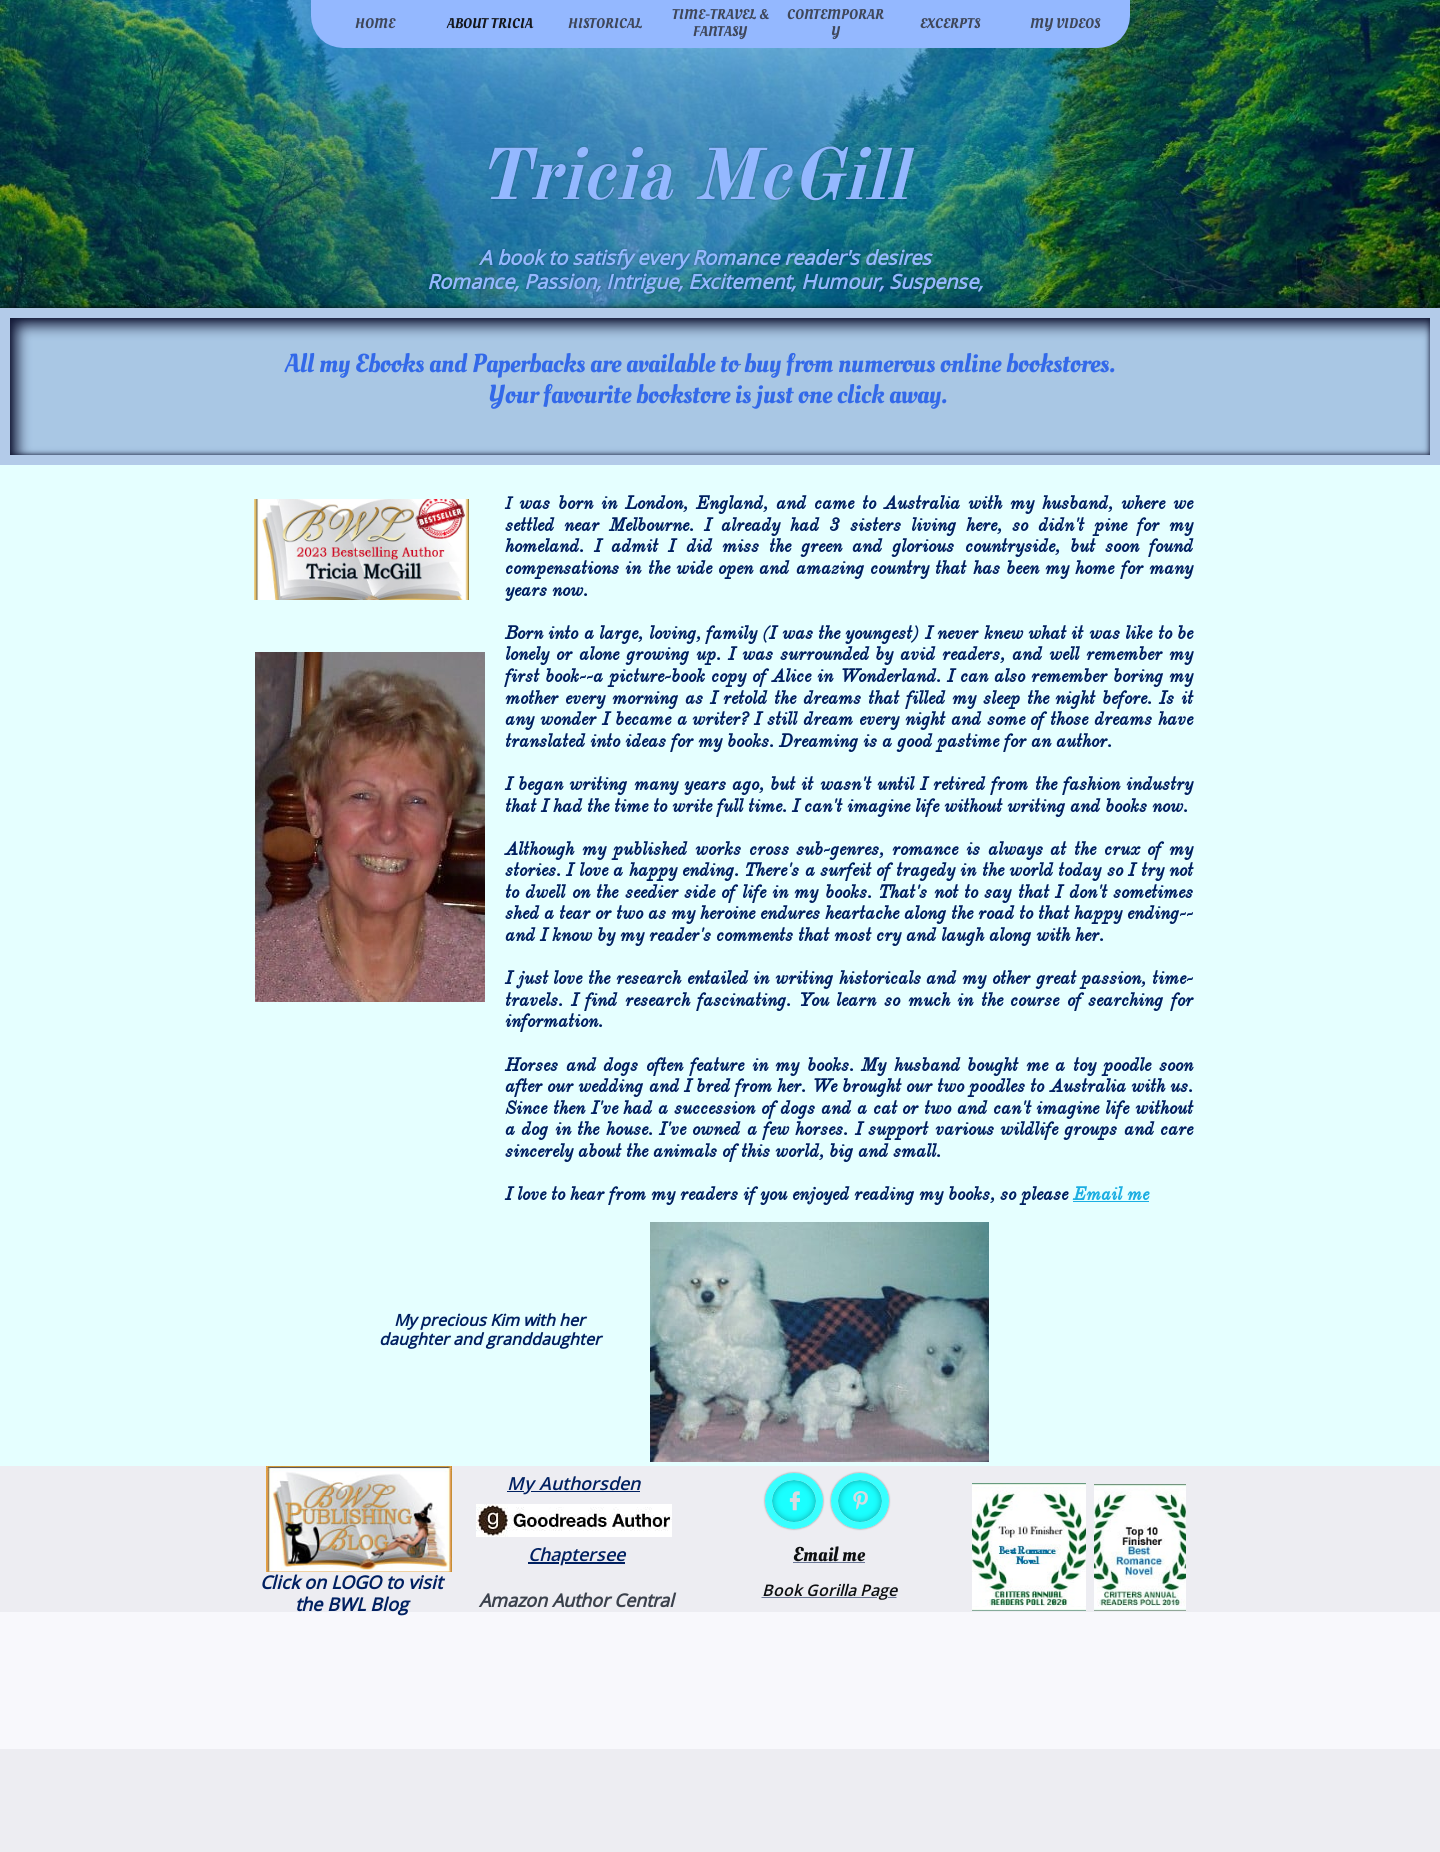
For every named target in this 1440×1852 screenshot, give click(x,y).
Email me (1111, 1194)
